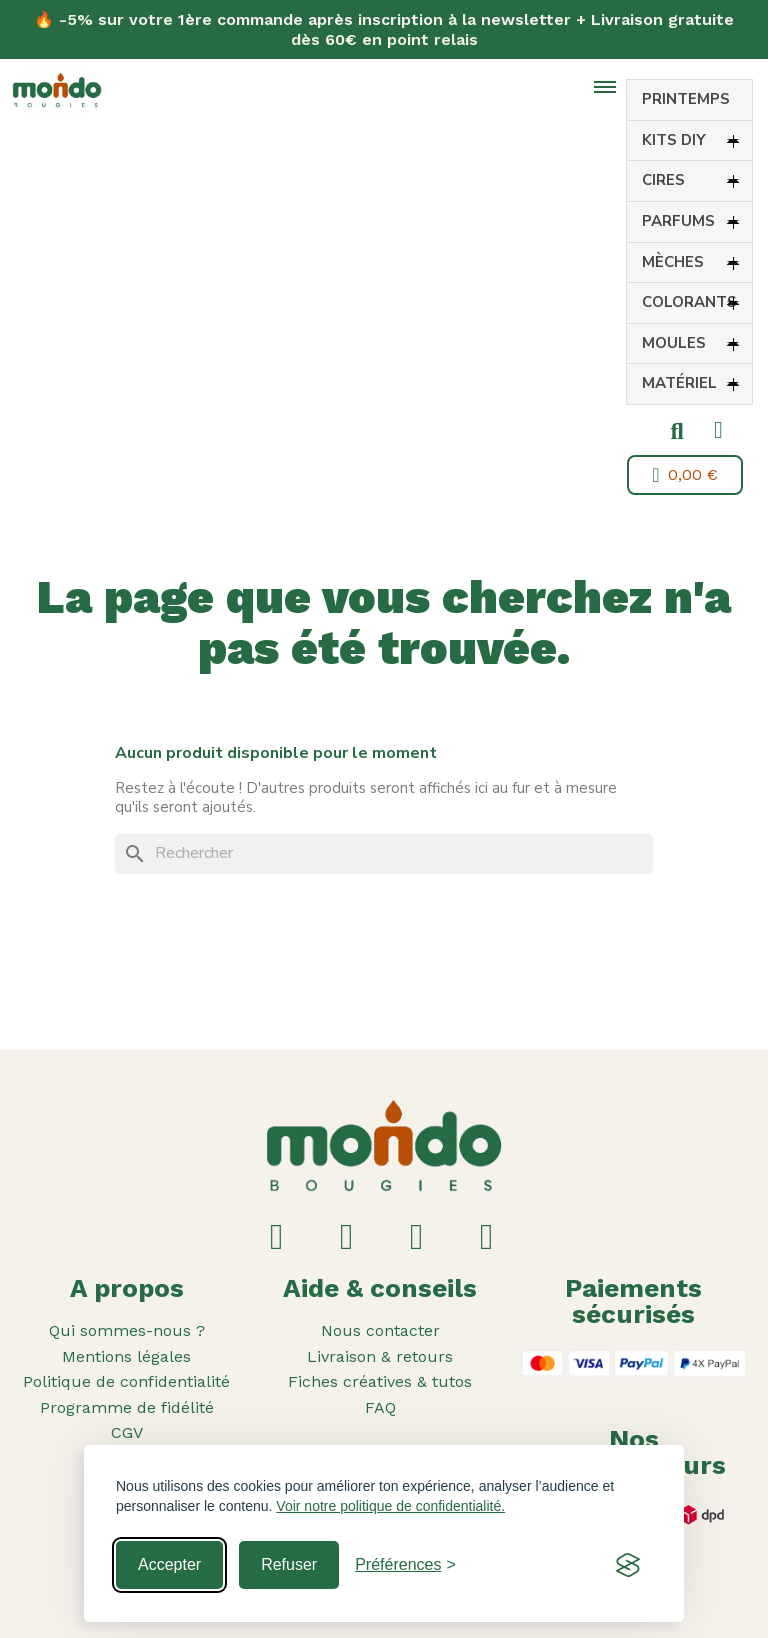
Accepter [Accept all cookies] (169, 1564)
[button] (677, 432)
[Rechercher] (384, 854)
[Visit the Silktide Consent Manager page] (628, 1565)
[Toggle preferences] (405, 1565)
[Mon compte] (718, 430)
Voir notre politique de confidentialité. (390, 1506)
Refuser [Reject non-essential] (289, 1564)
